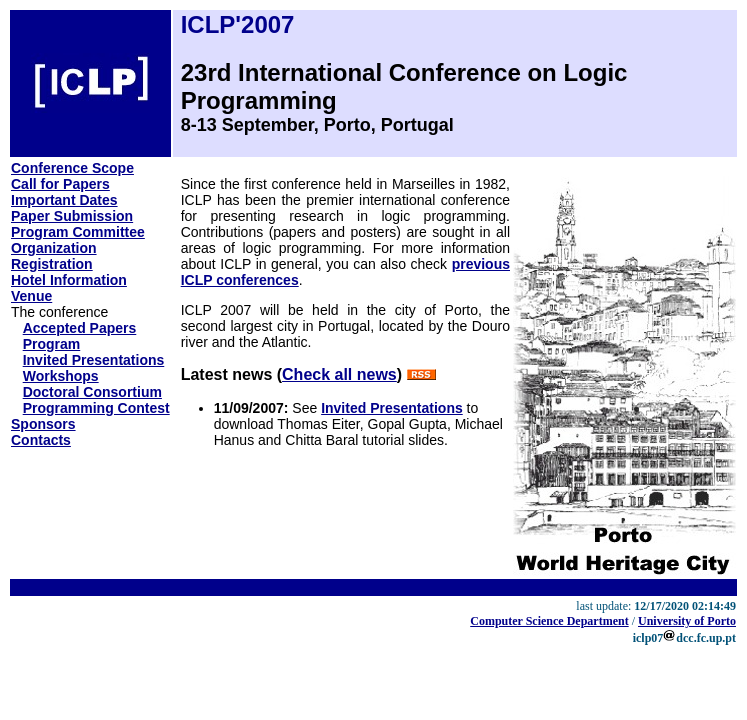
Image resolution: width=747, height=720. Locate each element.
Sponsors (43, 424)
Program (52, 344)
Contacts (41, 440)
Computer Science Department (549, 621)
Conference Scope (72, 168)
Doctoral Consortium (92, 392)
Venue (31, 296)
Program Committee (78, 232)
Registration (52, 264)
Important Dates (64, 200)
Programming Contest (96, 408)
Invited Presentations (94, 360)
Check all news (339, 374)
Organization (54, 248)
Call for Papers (60, 184)
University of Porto (687, 621)
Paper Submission (72, 216)
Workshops (61, 376)
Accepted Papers (80, 328)
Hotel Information (69, 280)
